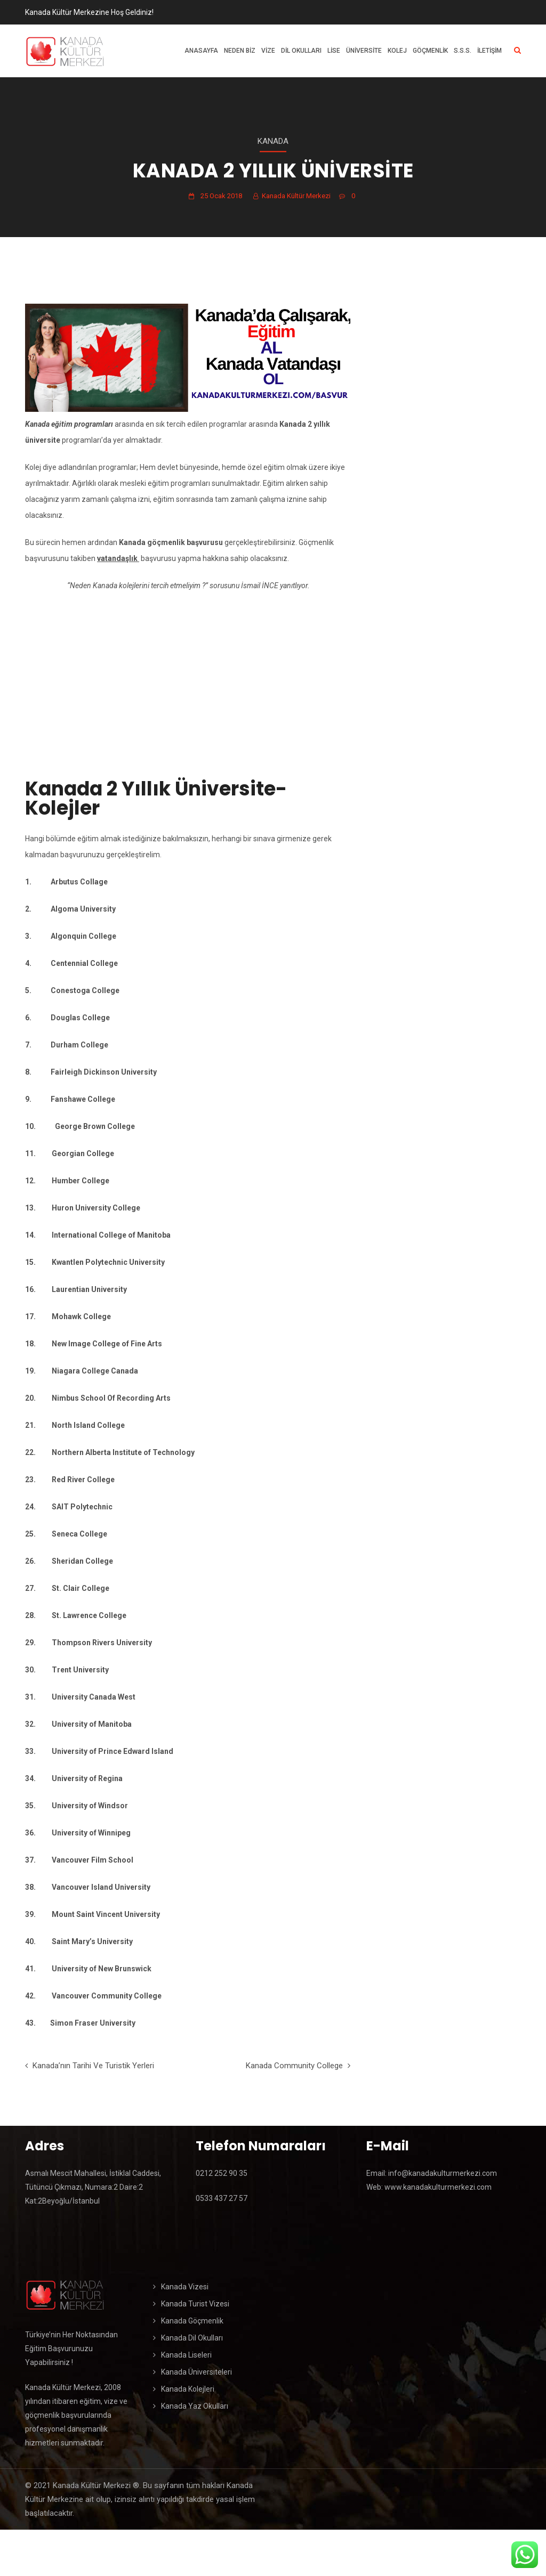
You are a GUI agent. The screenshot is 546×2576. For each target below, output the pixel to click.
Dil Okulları (301, 50)
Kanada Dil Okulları (192, 2338)
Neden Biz (239, 50)
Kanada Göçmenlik (192, 2321)
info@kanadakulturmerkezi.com (442, 2173)
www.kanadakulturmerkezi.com (438, 2187)
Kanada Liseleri (186, 2355)
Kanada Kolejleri (187, 2389)
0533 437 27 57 (221, 2198)
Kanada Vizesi (184, 2286)
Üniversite (364, 50)
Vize (268, 50)
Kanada (273, 141)
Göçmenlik (430, 50)
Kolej (397, 50)
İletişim (489, 50)
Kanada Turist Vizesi (195, 2303)
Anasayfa (201, 50)
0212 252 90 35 (221, 2173)
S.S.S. (462, 50)
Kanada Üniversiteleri (196, 2372)
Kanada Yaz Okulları (194, 2406)
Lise (333, 50)
